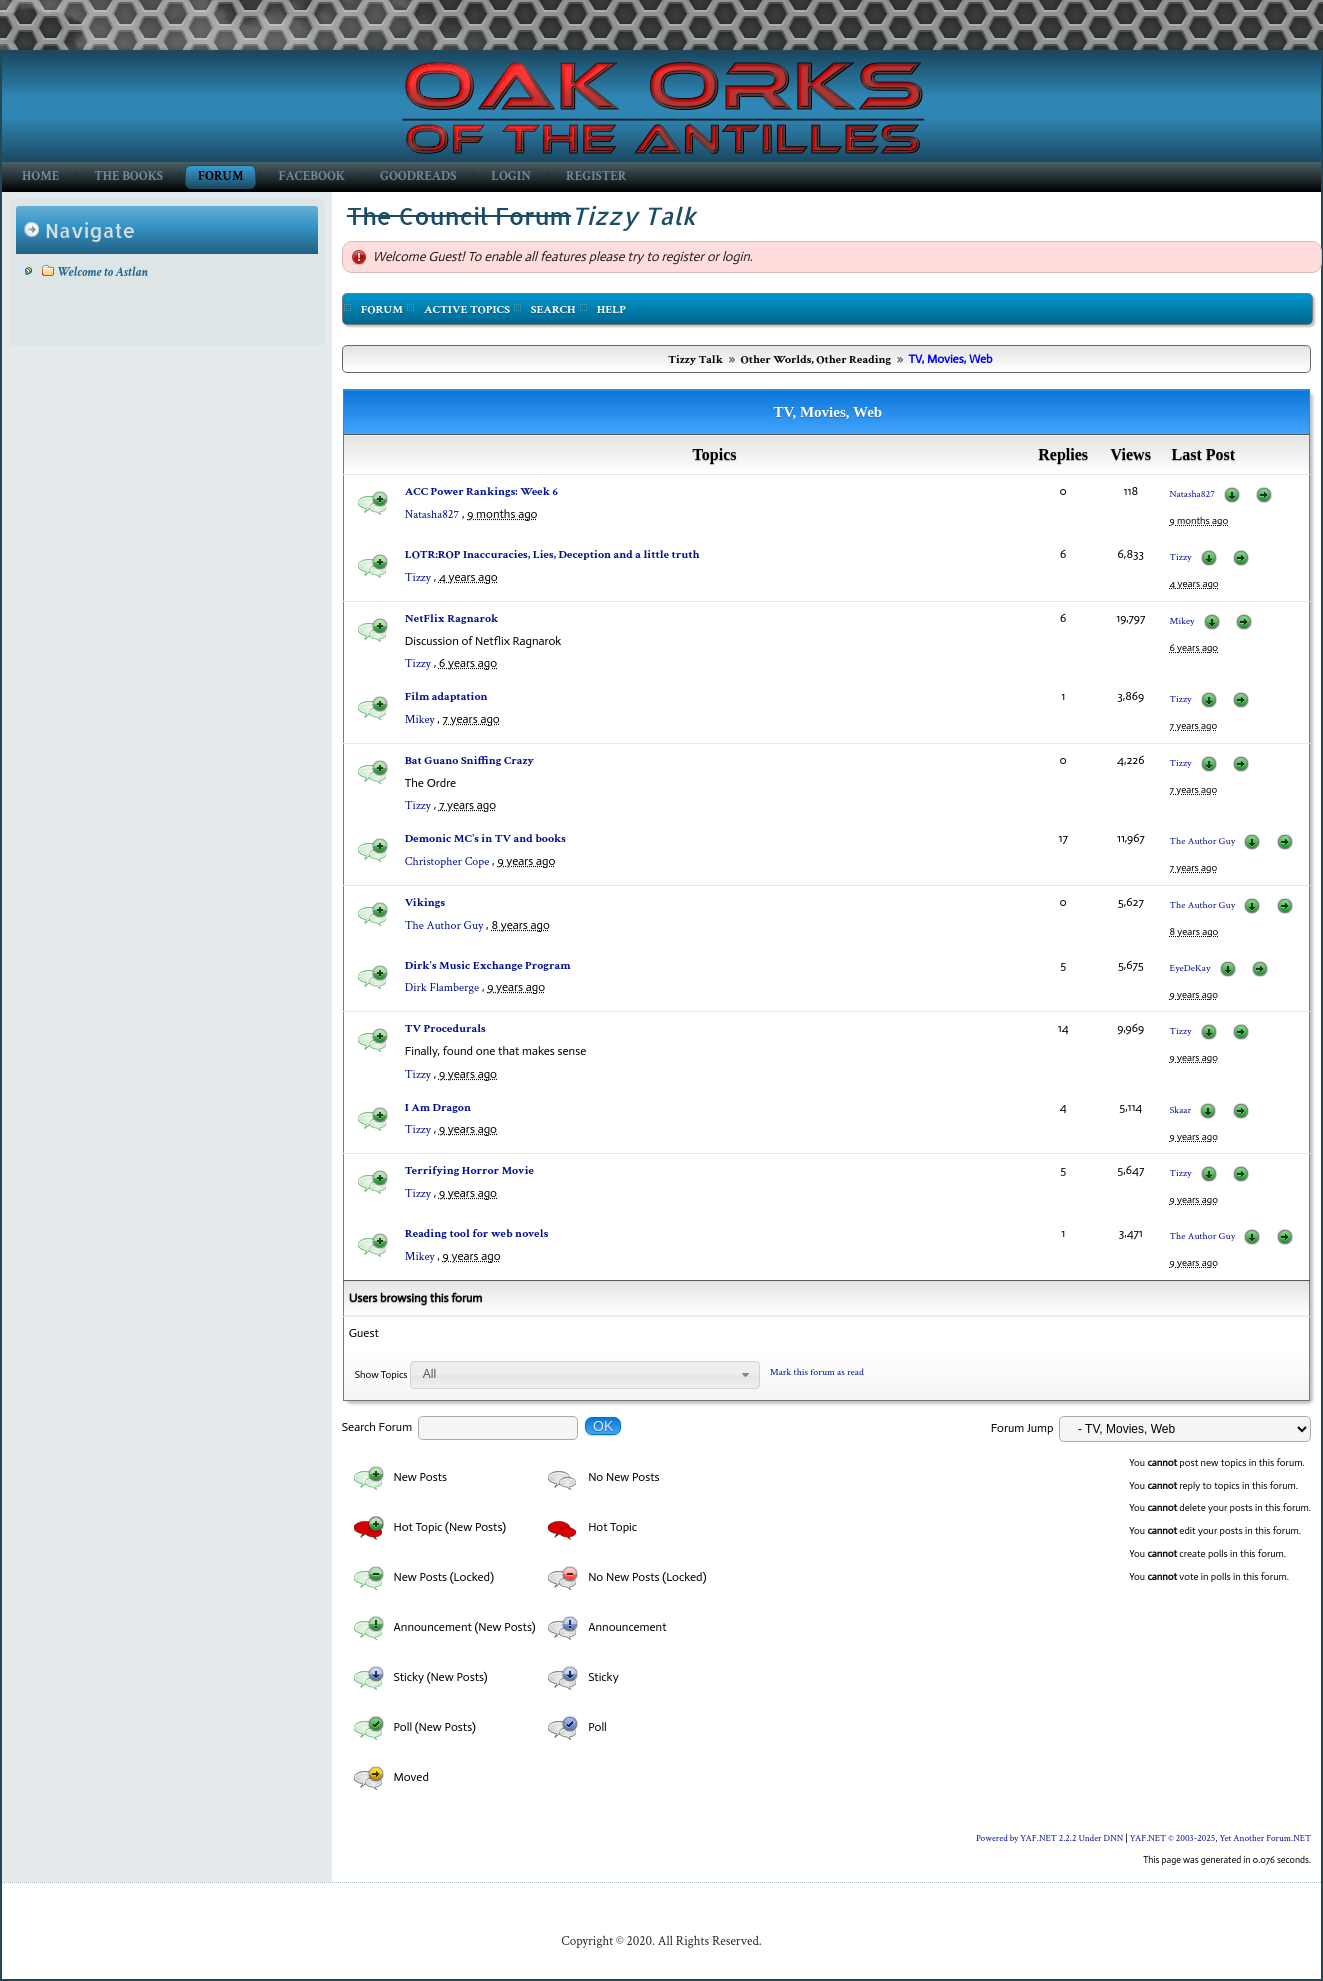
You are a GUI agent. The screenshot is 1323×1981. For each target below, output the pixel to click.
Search (553, 309)
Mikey (1182, 621)
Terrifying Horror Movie (469, 1170)
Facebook (311, 176)
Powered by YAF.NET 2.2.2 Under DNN (1051, 1838)
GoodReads (418, 176)
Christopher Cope (447, 861)
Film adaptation (446, 696)
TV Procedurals (445, 1028)
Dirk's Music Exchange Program (488, 965)
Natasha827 (432, 514)
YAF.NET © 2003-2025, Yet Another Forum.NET (1220, 1838)
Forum (220, 176)
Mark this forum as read (817, 1372)
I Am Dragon (438, 1107)
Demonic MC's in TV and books (485, 838)
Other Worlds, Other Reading (815, 359)
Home (40, 176)
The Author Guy (1203, 841)
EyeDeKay (1190, 968)
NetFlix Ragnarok (452, 618)
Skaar (1181, 1110)
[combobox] (585, 1375)
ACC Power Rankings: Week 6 (481, 491)
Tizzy (418, 577)
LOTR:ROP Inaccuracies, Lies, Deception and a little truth (552, 554)
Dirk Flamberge (442, 987)
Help (611, 309)
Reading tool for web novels (477, 1233)
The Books (128, 176)
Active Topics (467, 309)
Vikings (425, 902)
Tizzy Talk (695, 359)
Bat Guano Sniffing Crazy (469, 760)
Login (511, 176)
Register (596, 176)
